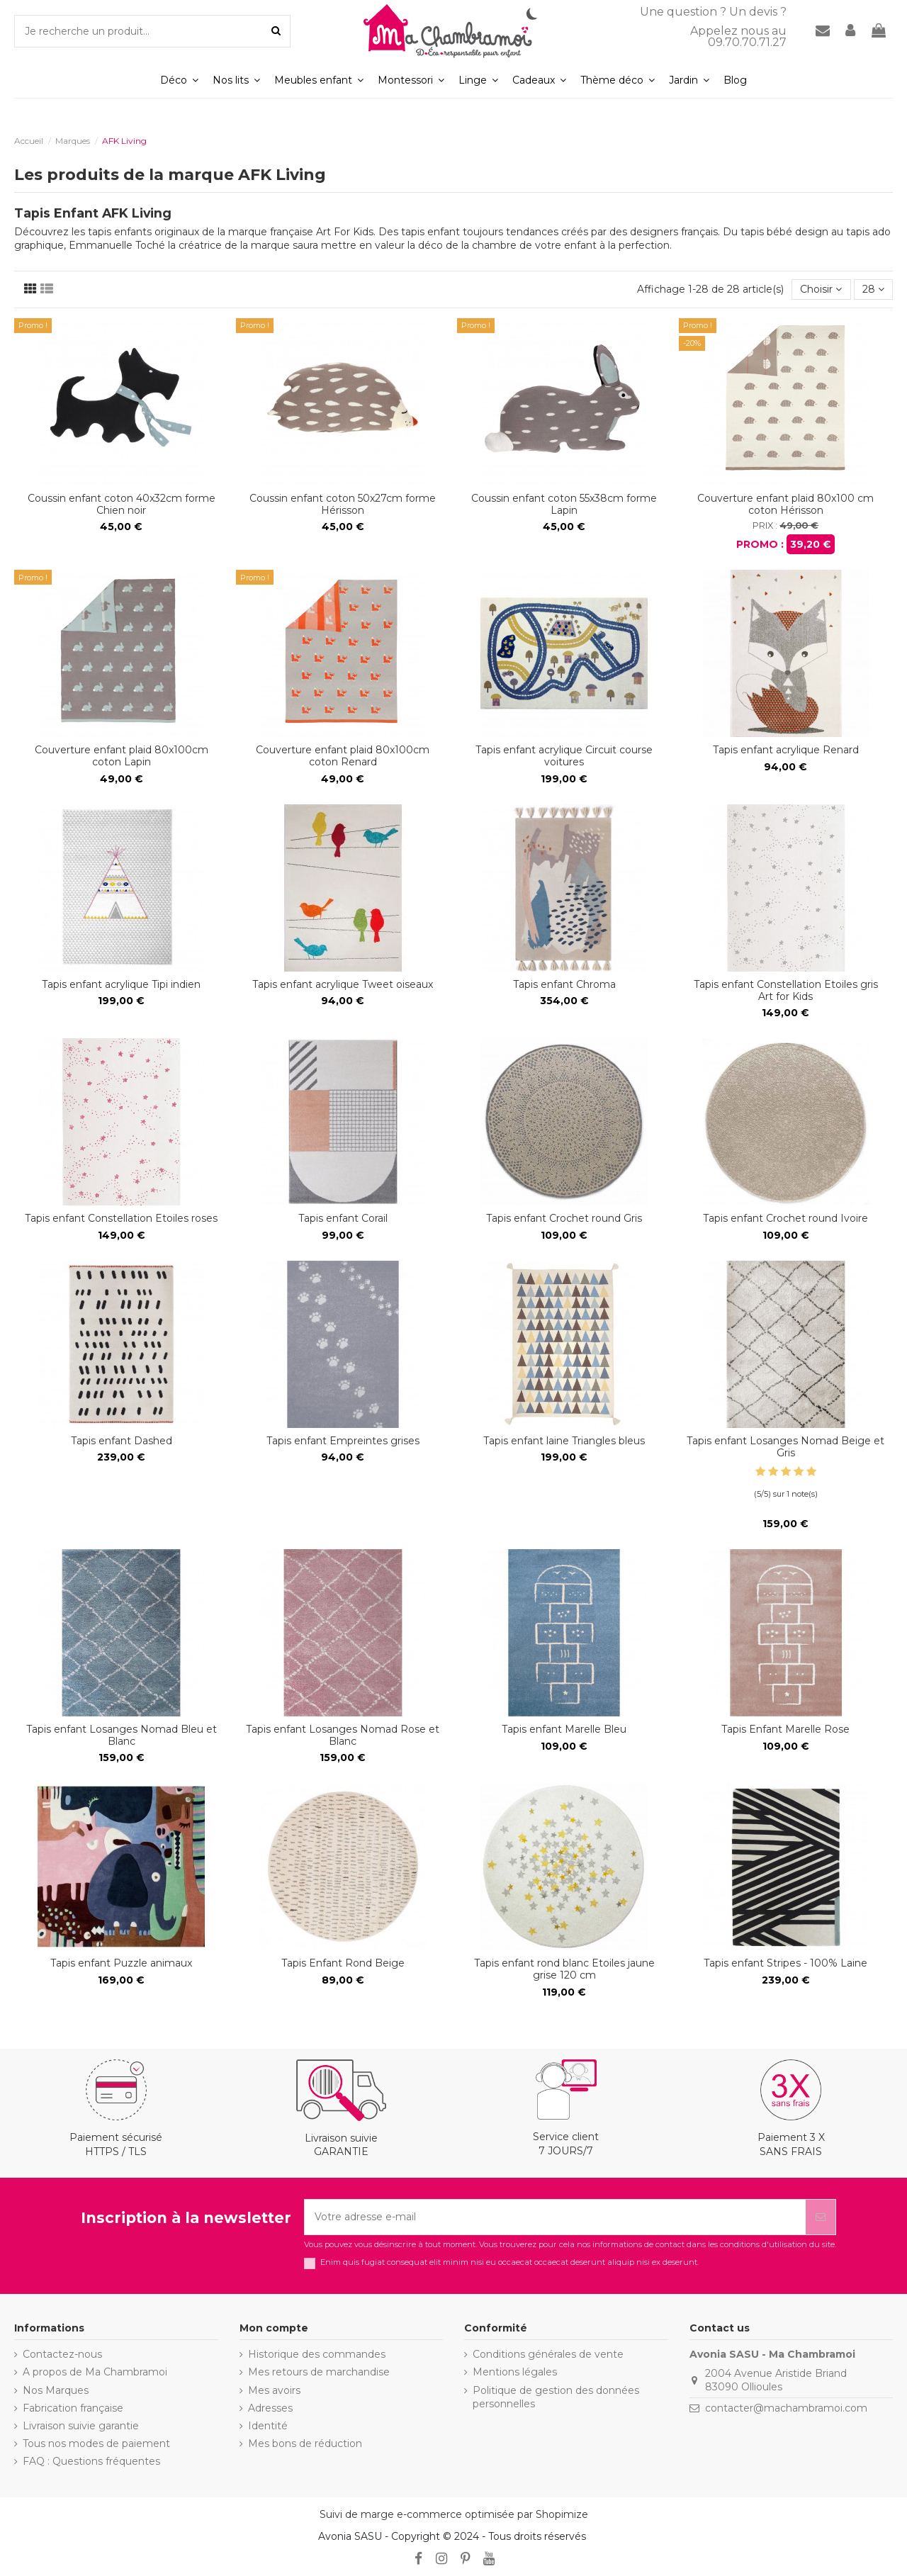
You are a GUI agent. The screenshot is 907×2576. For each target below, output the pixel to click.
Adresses (270, 2408)
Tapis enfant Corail (343, 1218)
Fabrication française (73, 2408)
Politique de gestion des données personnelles (556, 2397)
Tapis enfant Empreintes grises (342, 1440)
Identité (268, 2425)
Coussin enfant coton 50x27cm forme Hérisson (342, 504)
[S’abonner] (820, 2217)
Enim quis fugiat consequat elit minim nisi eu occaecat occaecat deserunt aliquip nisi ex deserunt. (509, 2262)
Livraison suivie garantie (81, 2425)
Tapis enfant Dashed (121, 1440)
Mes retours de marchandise (319, 2372)
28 (873, 289)
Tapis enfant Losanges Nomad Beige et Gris (785, 1446)
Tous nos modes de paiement (96, 2443)
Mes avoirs (274, 2390)
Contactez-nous (62, 2354)
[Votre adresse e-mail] (555, 2217)
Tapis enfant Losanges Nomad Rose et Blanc (342, 1735)
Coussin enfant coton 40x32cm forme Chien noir (121, 504)
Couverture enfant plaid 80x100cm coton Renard (342, 755)
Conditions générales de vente (548, 2354)
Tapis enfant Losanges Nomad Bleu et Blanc (121, 1735)
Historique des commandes (316, 2354)
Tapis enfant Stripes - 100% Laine (785, 1963)
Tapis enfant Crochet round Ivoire (785, 1218)
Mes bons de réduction (305, 2443)
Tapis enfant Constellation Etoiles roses (121, 1218)
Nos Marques (56, 2390)
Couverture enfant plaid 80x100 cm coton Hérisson (785, 504)
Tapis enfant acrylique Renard (786, 749)
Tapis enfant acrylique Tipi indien (121, 984)
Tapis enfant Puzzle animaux (121, 1963)
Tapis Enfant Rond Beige (343, 1963)
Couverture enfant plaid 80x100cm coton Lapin (121, 755)
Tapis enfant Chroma (564, 984)
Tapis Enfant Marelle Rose (785, 1729)
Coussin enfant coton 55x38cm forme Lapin (564, 504)
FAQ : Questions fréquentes (91, 2461)
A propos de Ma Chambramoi (95, 2372)
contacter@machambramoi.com (786, 2408)
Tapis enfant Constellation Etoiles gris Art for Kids (786, 990)
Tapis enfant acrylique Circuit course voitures (564, 755)
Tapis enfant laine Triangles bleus (564, 1440)
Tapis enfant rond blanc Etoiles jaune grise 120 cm (564, 1969)
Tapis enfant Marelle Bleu (564, 1729)
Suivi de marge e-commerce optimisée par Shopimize (454, 2514)
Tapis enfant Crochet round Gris (564, 1218)
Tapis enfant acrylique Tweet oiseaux (342, 984)
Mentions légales (515, 2372)
